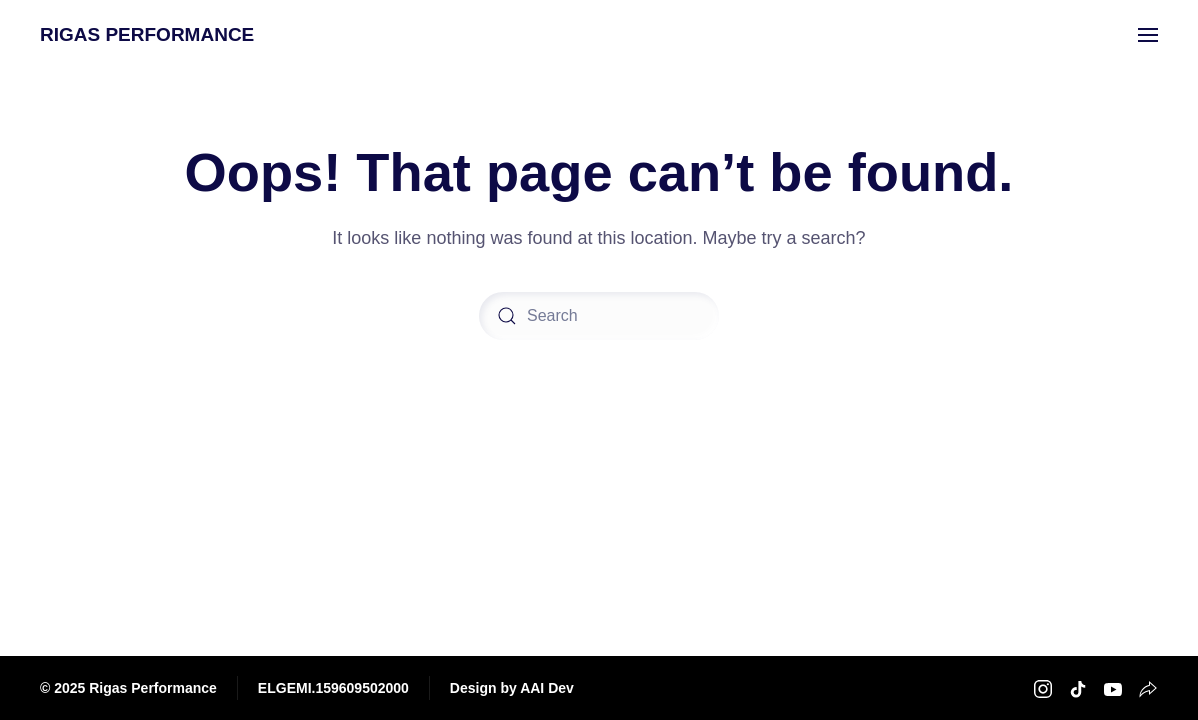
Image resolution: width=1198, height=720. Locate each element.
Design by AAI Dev (512, 688)
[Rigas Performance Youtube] (1113, 687)
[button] (1148, 35)
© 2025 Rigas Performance (128, 688)
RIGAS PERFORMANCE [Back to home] (147, 34)
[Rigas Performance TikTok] (1078, 687)
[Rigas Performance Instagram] (1043, 687)
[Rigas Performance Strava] (1148, 687)
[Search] (599, 316)
